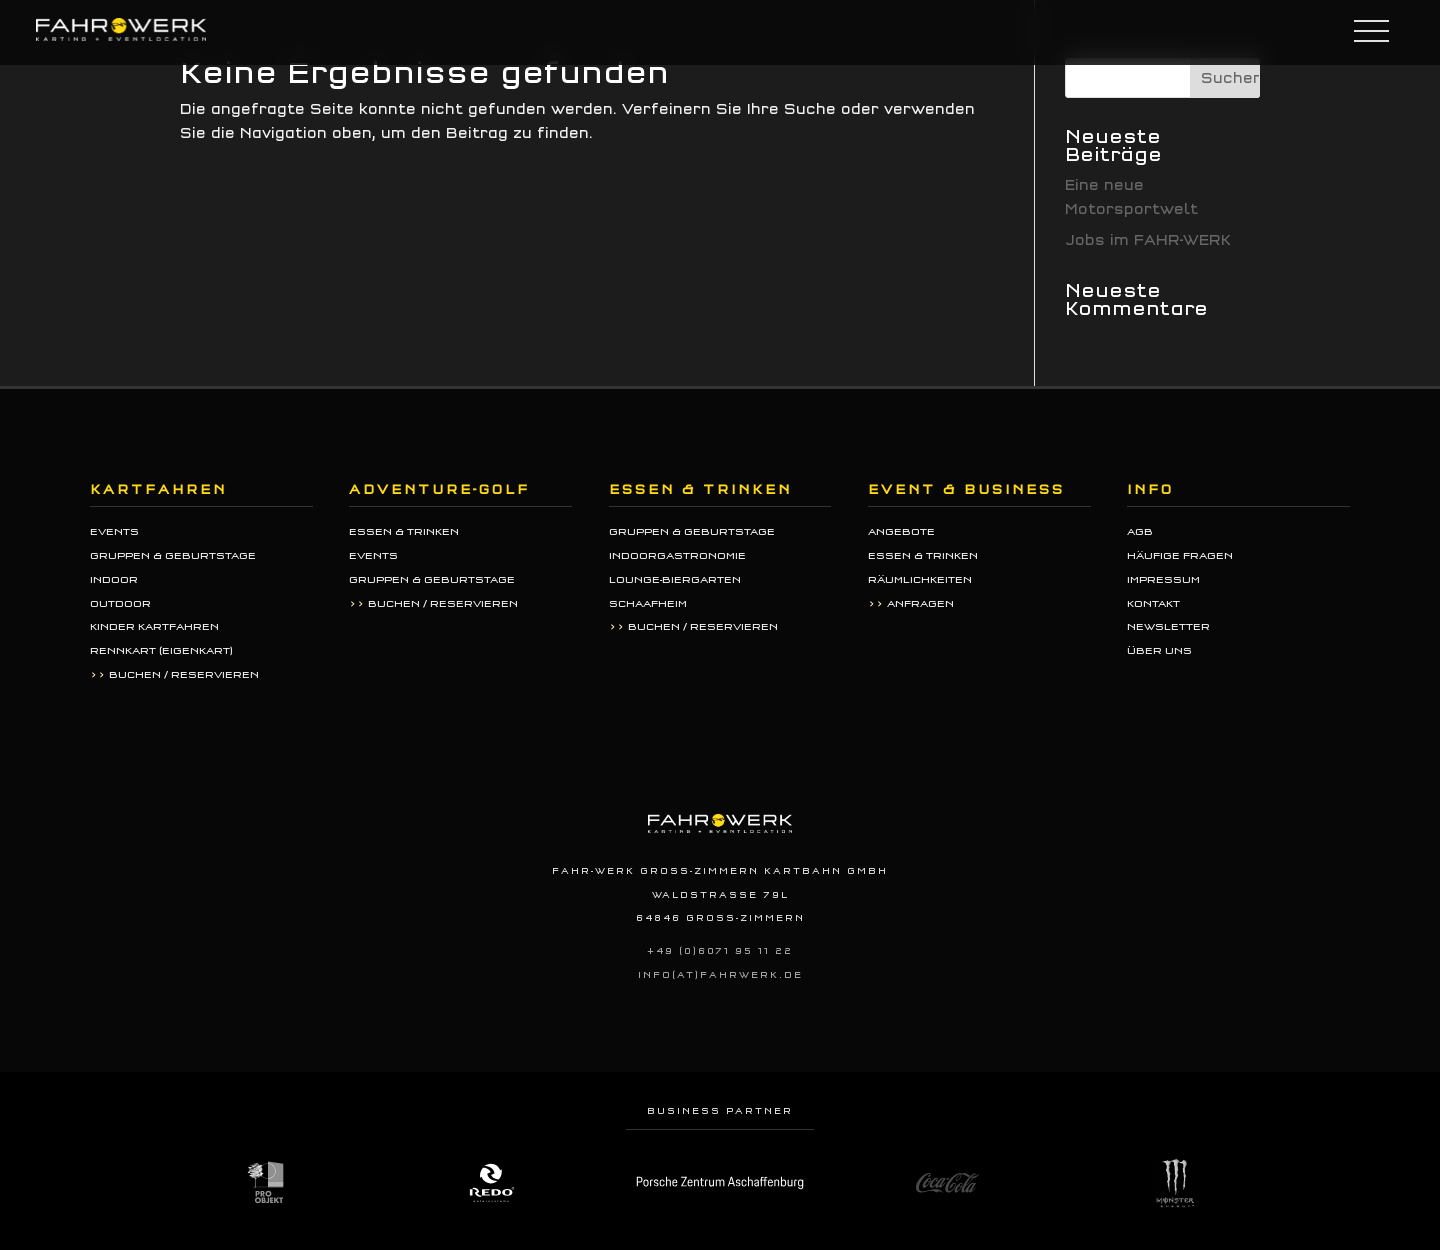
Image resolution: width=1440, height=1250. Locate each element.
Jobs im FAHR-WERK (1148, 240)
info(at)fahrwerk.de (720, 975)
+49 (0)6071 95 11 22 (720, 951)
